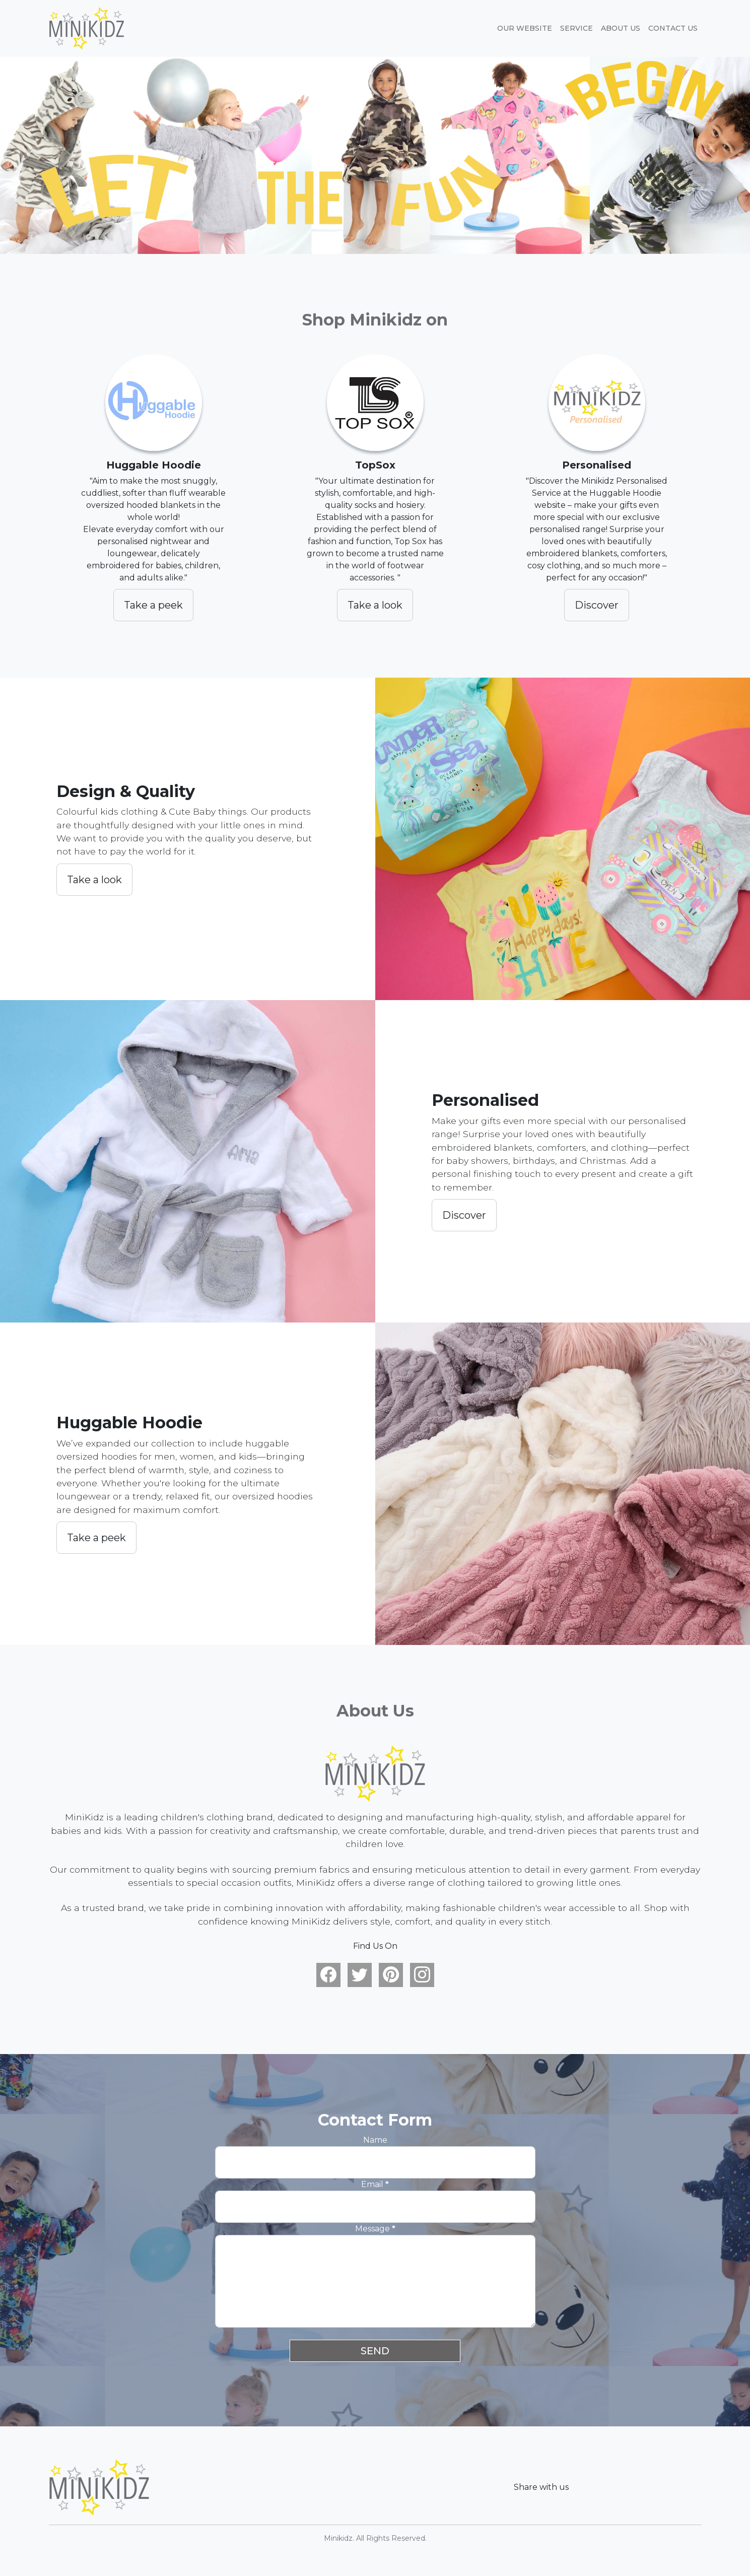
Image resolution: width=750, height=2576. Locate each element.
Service (576, 28)
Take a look (375, 605)
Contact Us (673, 28)
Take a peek (153, 605)
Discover (597, 605)
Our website (524, 28)
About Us (620, 28)
